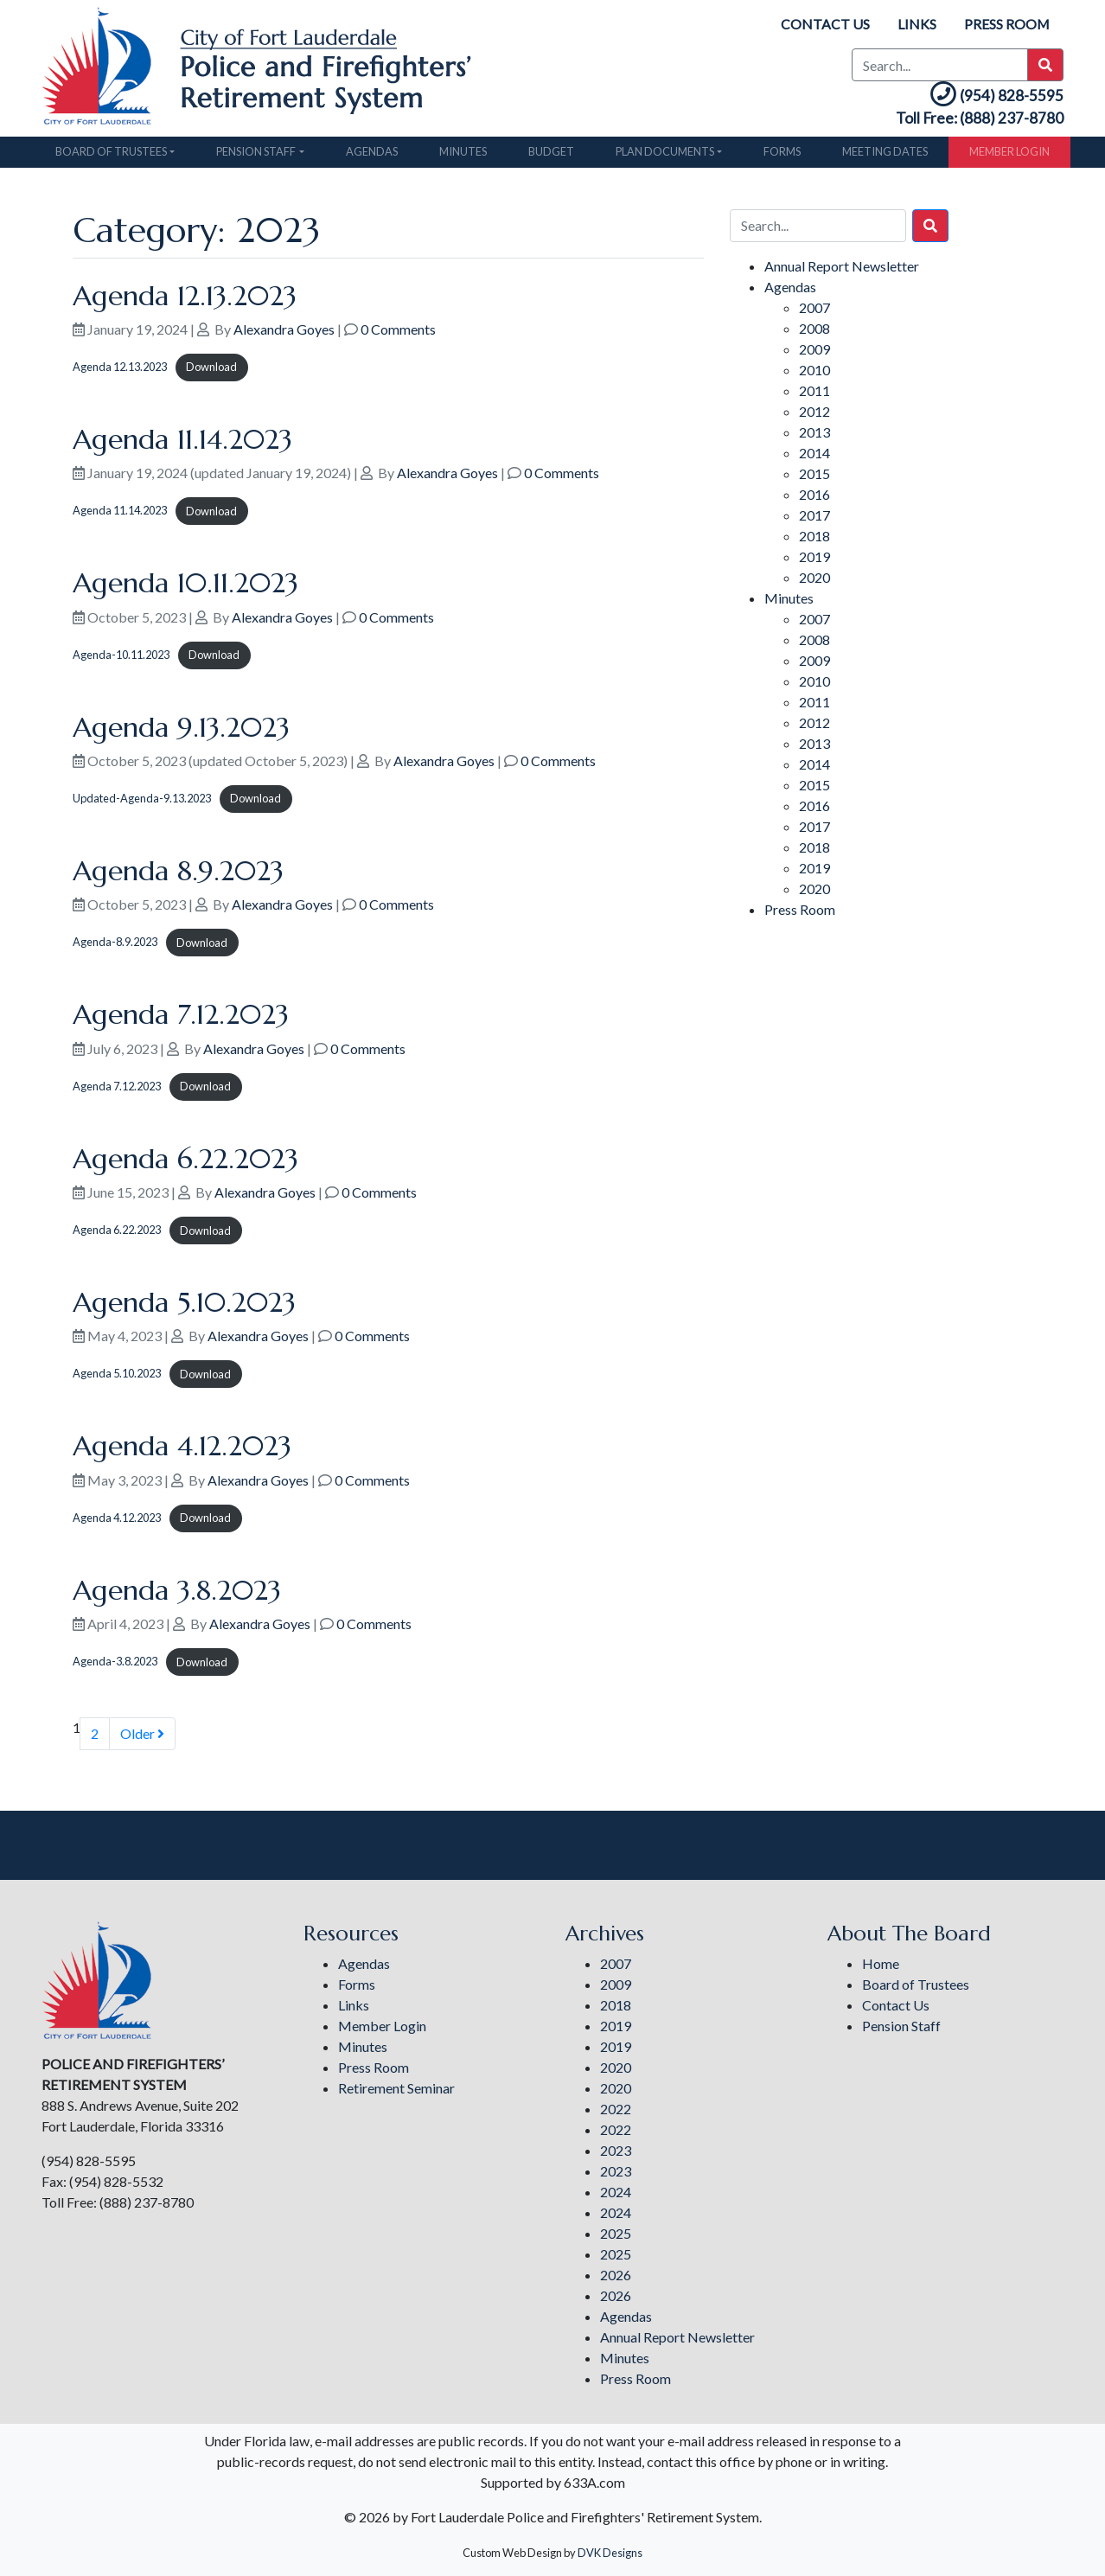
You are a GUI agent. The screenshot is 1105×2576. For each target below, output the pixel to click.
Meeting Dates (885, 156)
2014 (814, 457)
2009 (814, 353)
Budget (551, 156)
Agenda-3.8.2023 (115, 1666)
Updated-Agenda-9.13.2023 (142, 803)
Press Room (1006, 24)
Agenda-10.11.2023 (121, 660)
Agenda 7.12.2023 (181, 1019)
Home (880, 1963)
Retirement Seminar (396, 2088)
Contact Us (824, 24)
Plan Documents (665, 156)
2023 (615, 2150)
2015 (814, 478)
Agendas (372, 156)
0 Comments (398, 334)
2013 (814, 436)
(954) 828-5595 (987, 97)
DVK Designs (610, 2553)
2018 (814, 540)
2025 (615, 2233)
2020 (814, 581)
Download (211, 372)
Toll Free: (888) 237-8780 (969, 122)
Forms (782, 156)
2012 (814, 415)
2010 (814, 374)
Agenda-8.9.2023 (115, 948)
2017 (814, 519)
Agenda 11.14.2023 (182, 444)
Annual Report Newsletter (841, 270)
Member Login (1009, 156)
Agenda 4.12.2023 (182, 1451)
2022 (615, 2108)
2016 (814, 498)
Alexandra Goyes (284, 334)
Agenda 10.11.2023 (185, 588)
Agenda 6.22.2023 (185, 1164)
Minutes (463, 156)
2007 (814, 312)
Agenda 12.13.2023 (185, 300)
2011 (814, 395)
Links (916, 24)
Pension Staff (256, 156)
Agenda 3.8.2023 (177, 1595)
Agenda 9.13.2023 (181, 732)
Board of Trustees (111, 156)
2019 (814, 561)
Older (142, 1738)
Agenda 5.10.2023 (184, 1307)
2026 (615, 2274)
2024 (615, 2191)
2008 (814, 332)
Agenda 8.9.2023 (178, 876)
